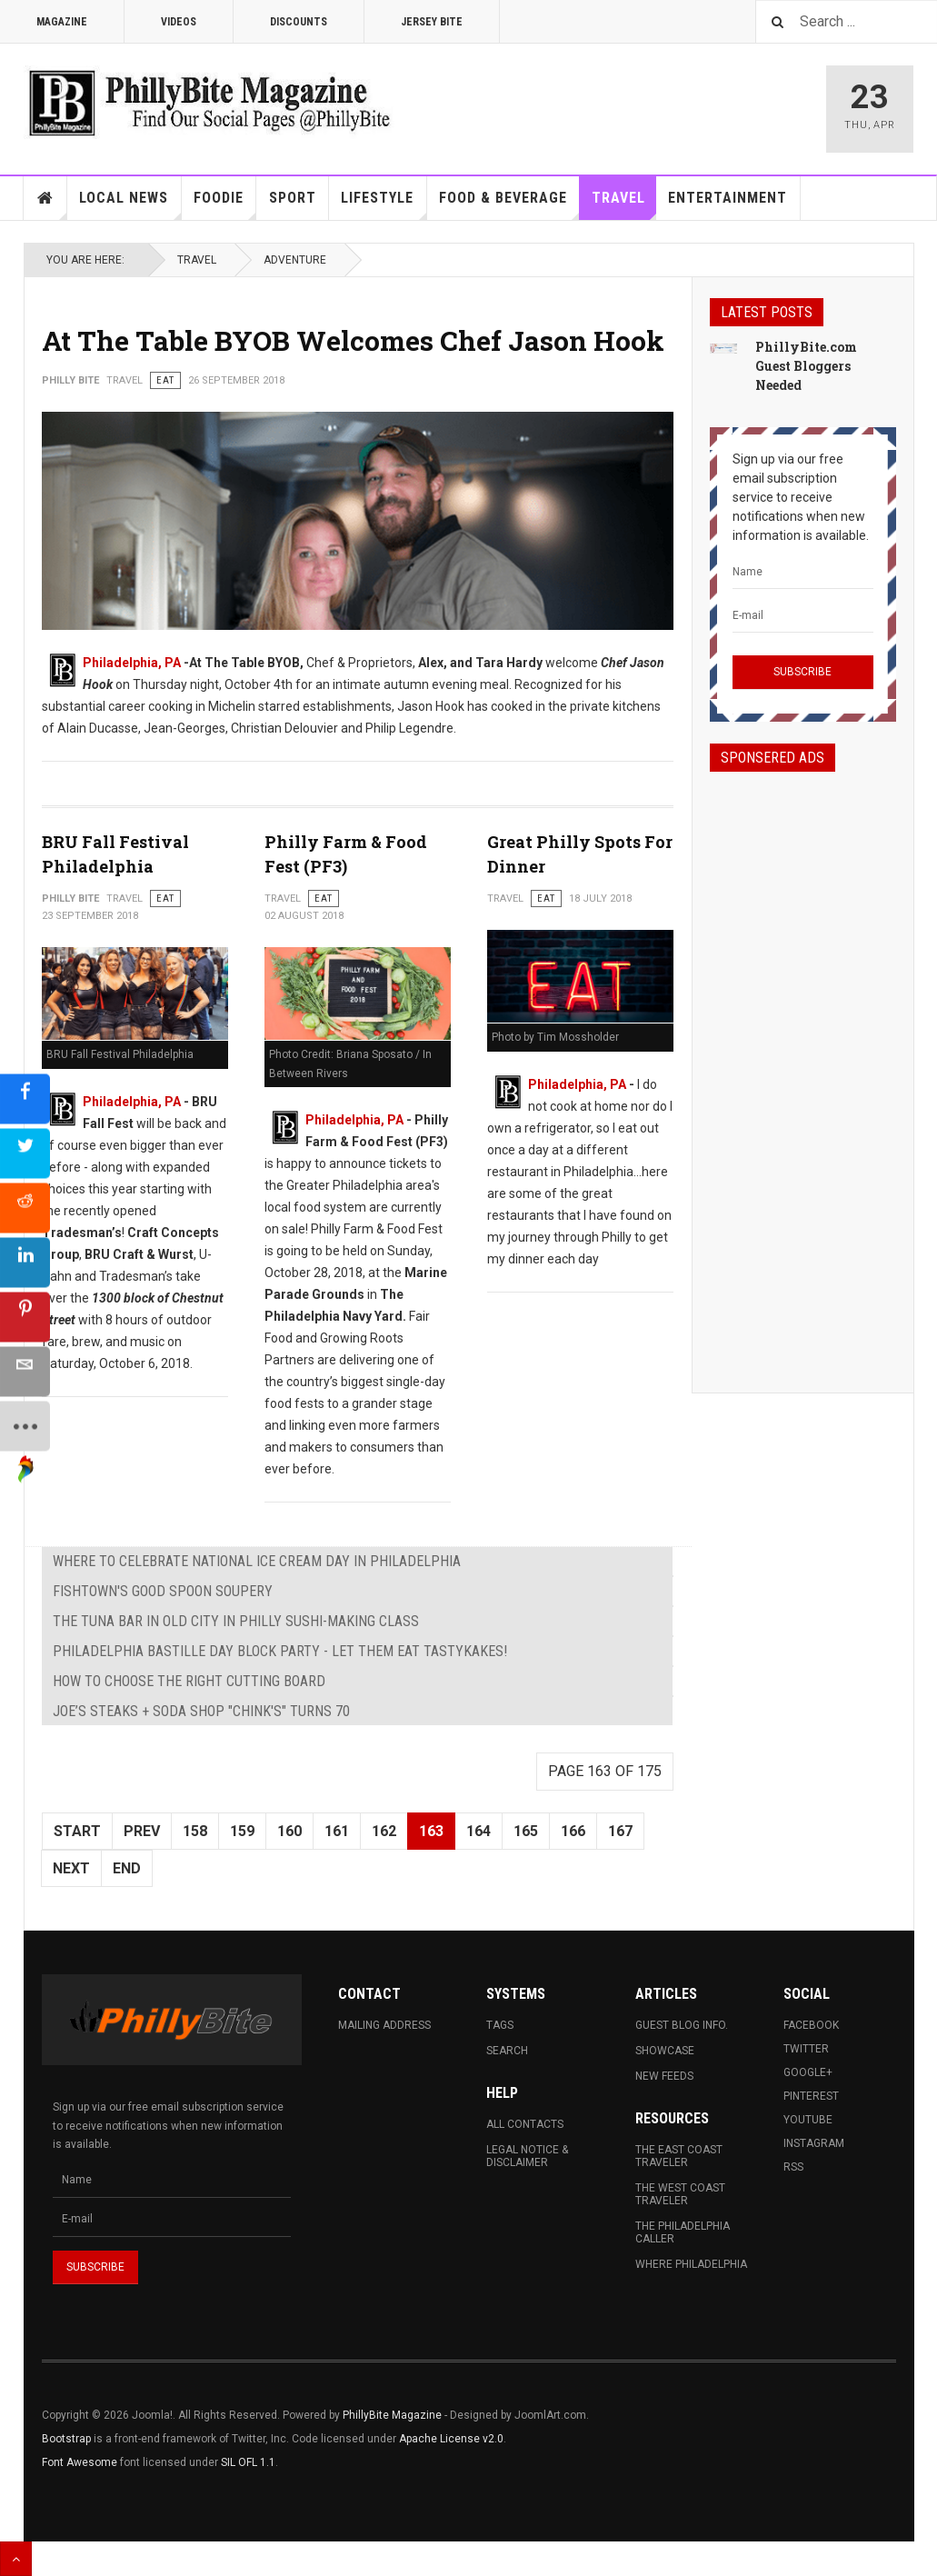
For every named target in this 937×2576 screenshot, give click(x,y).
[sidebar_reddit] (25, 1207)
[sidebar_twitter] (25, 1152)
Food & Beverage (509, 204)
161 (336, 1831)
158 (195, 1831)
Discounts (298, 21)
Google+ (807, 2072)
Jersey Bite (432, 21)
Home (45, 198)
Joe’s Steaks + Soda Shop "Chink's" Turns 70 (201, 1711)
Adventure (295, 260)
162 (384, 1831)
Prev (142, 1831)
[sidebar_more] (25, 1425)
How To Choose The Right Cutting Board (189, 1681)
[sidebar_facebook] (25, 1098)
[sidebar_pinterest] (25, 1316)
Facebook (811, 2025)
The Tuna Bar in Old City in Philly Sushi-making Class (236, 1621)
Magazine (61, 21)
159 (242, 1831)
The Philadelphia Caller (682, 2232)
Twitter (806, 2048)
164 (478, 1831)
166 (573, 1831)
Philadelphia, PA (132, 662)
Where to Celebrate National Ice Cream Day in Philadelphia (257, 1561)
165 (525, 1831)
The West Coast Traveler (680, 2194)
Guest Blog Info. (681, 2025)
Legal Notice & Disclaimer (527, 2156)
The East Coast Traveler (679, 2156)
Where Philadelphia (691, 2264)
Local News (130, 204)
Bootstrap (66, 2438)
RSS (793, 2167)
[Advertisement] (803, 1066)
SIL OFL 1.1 (248, 2462)
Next (71, 1868)
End (127, 1868)
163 (431, 1831)
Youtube (807, 2119)
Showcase (664, 2050)
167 (620, 1831)
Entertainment (727, 197)
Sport (292, 197)
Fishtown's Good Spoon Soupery (163, 1591)
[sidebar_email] (25, 1370)
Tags (499, 2025)
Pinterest (811, 2096)
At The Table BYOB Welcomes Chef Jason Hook (353, 340)
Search (507, 2050)
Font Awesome (79, 2462)
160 (289, 1831)
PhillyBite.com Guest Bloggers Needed (806, 366)
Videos (178, 21)
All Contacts (524, 2124)
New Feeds (664, 2076)
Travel (624, 204)
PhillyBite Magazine (392, 2415)
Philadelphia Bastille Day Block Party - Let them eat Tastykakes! (280, 1651)
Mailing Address (384, 2025)
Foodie (225, 204)
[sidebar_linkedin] (25, 1262)
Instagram (813, 2143)
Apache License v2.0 (451, 2438)
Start (77, 1831)
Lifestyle (383, 204)
